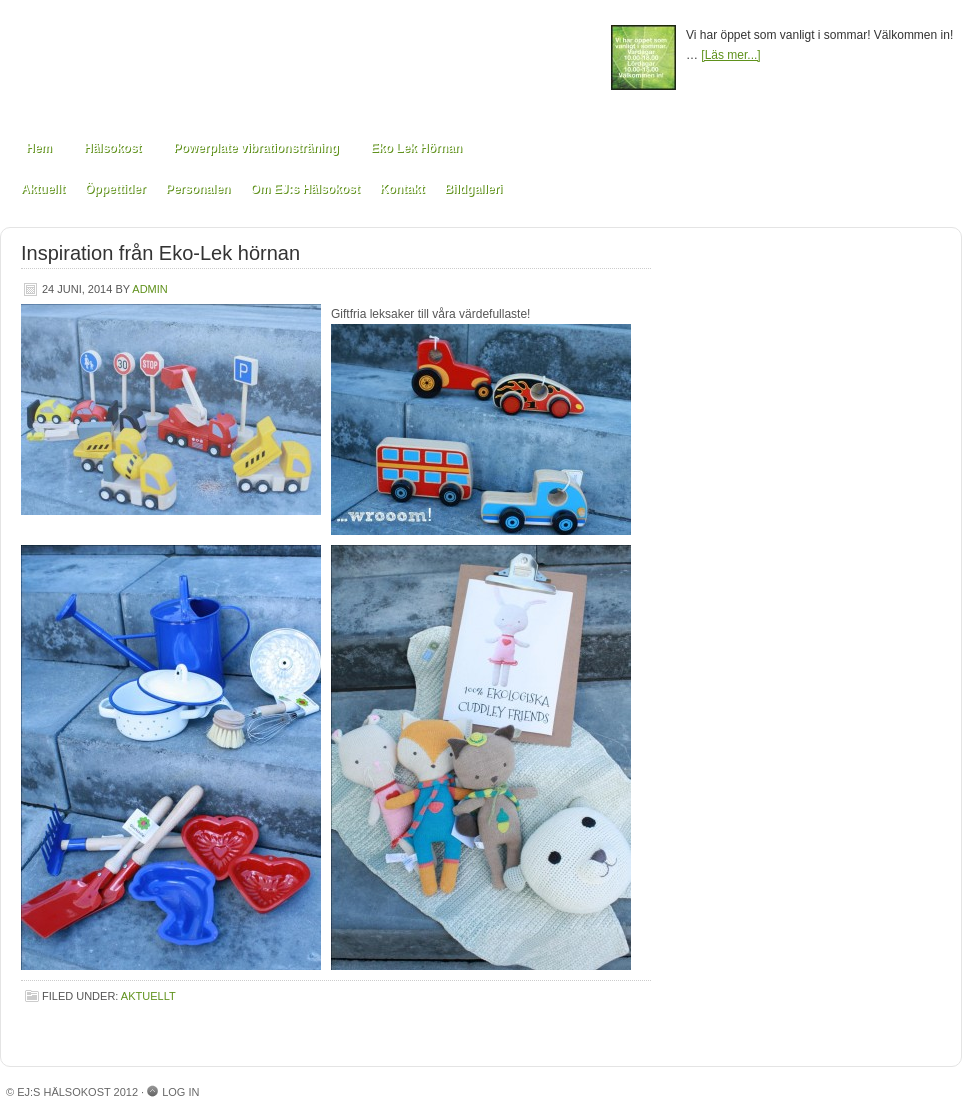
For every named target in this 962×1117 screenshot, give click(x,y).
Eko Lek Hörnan (416, 148)
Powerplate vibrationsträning (255, 148)
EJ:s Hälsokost (306, 62)
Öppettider (115, 189)
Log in (180, 1092)
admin (149, 289)
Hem (39, 148)
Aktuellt (43, 189)
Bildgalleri (473, 189)
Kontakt (402, 189)
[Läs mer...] (730, 55)
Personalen (198, 189)
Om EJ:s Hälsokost (304, 189)
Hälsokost (112, 148)
